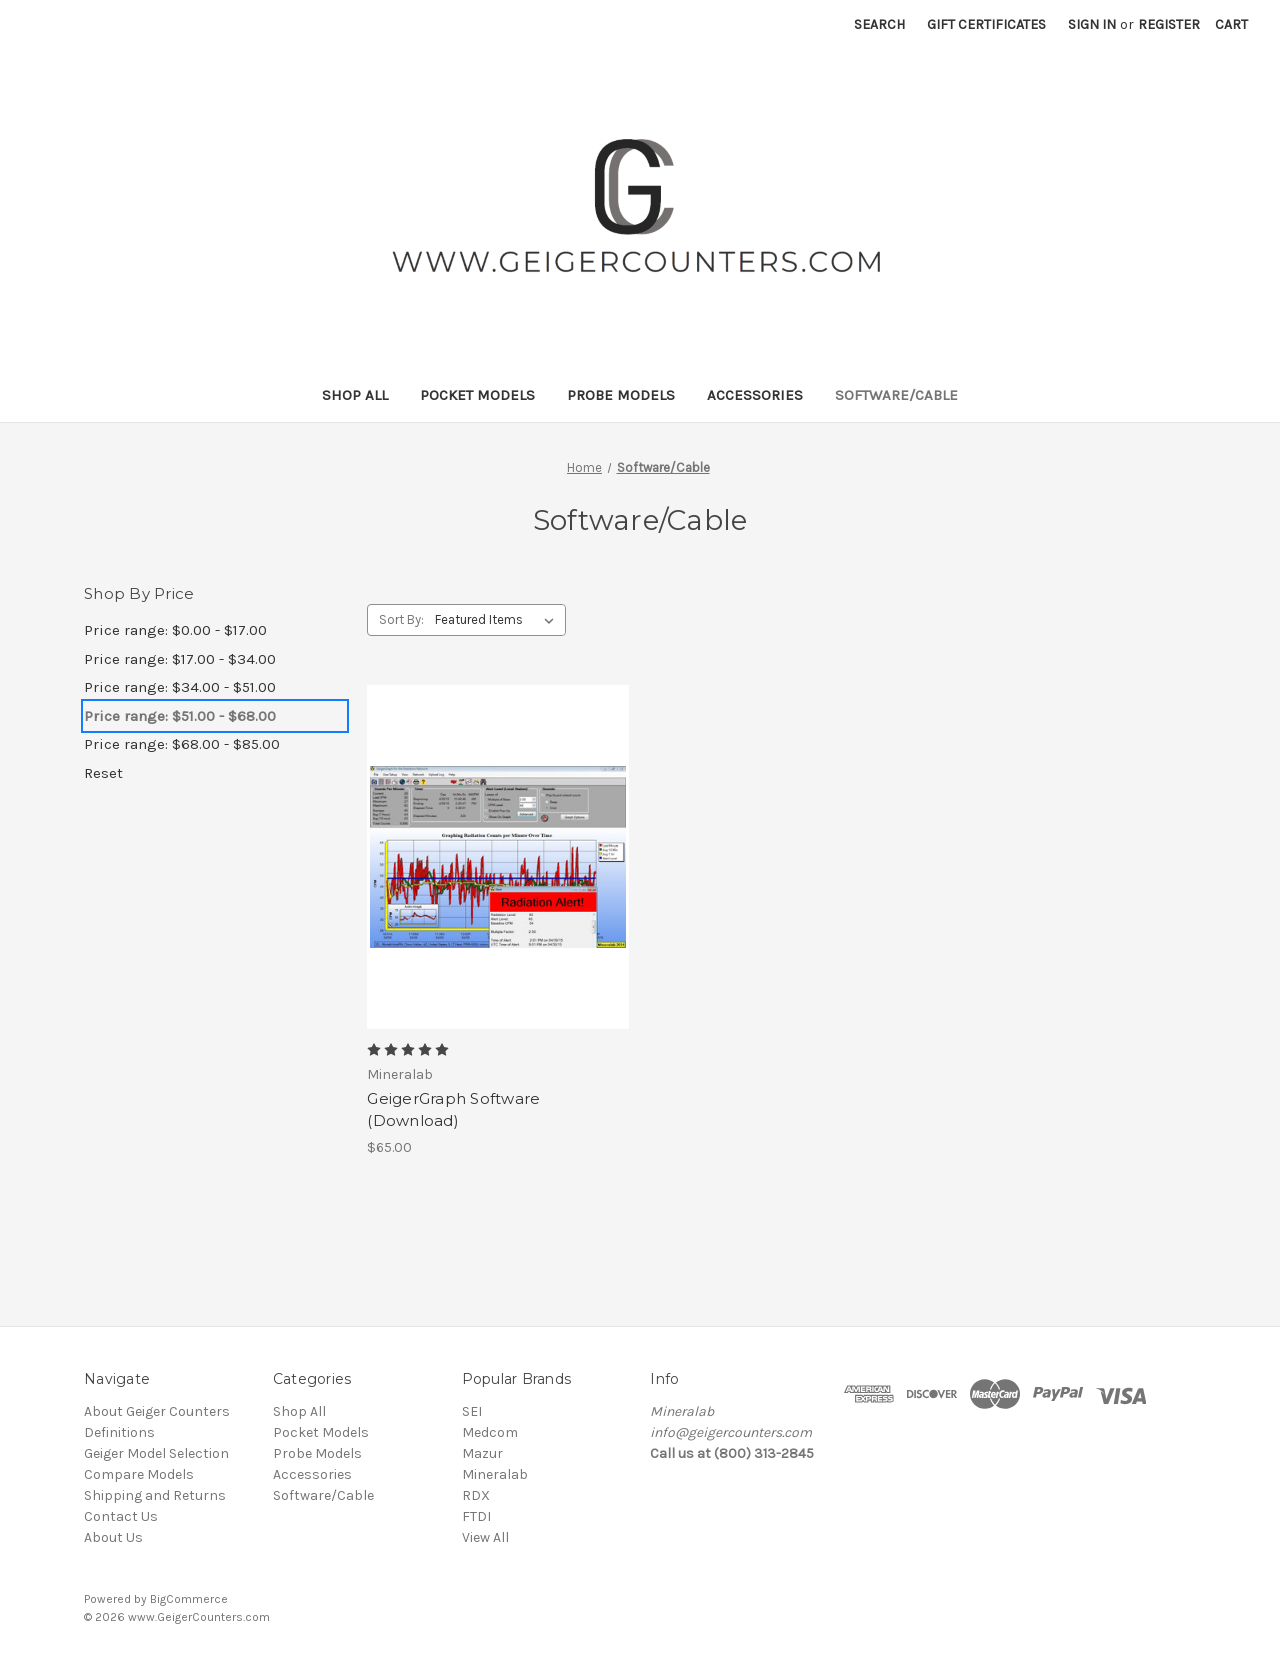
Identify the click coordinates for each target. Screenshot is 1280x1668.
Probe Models (621, 395)
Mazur (482, 1453)
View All (485, 1537)
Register (1169, 24)
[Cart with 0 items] (1231, 24)
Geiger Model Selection (156, 1453)
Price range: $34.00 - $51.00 (180, 687)
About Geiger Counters (157, 1411)
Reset (103, 773)
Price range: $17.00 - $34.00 (180, 659)
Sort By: (401, 619)
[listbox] (498, 620)
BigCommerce (189, 1599)
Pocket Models (477, 395)
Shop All (355, 395)
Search (879, 24)
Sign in (1092, 24)
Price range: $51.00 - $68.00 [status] (180, 716)
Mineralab (495, 1474)
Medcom (490, 1432)
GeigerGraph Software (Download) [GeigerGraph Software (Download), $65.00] (453, 1110)
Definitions (119, 1432)
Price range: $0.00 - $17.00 (175, 630)
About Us (113, 1537)
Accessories (755, 395)
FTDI (476, 1516)
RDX (476, 1495)
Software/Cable (896, 395)
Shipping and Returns (155, 1495)
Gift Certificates (986, 24)
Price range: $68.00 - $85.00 (182, 744)
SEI (472, 1411)
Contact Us (121, 1516)
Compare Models (139, 1474)
